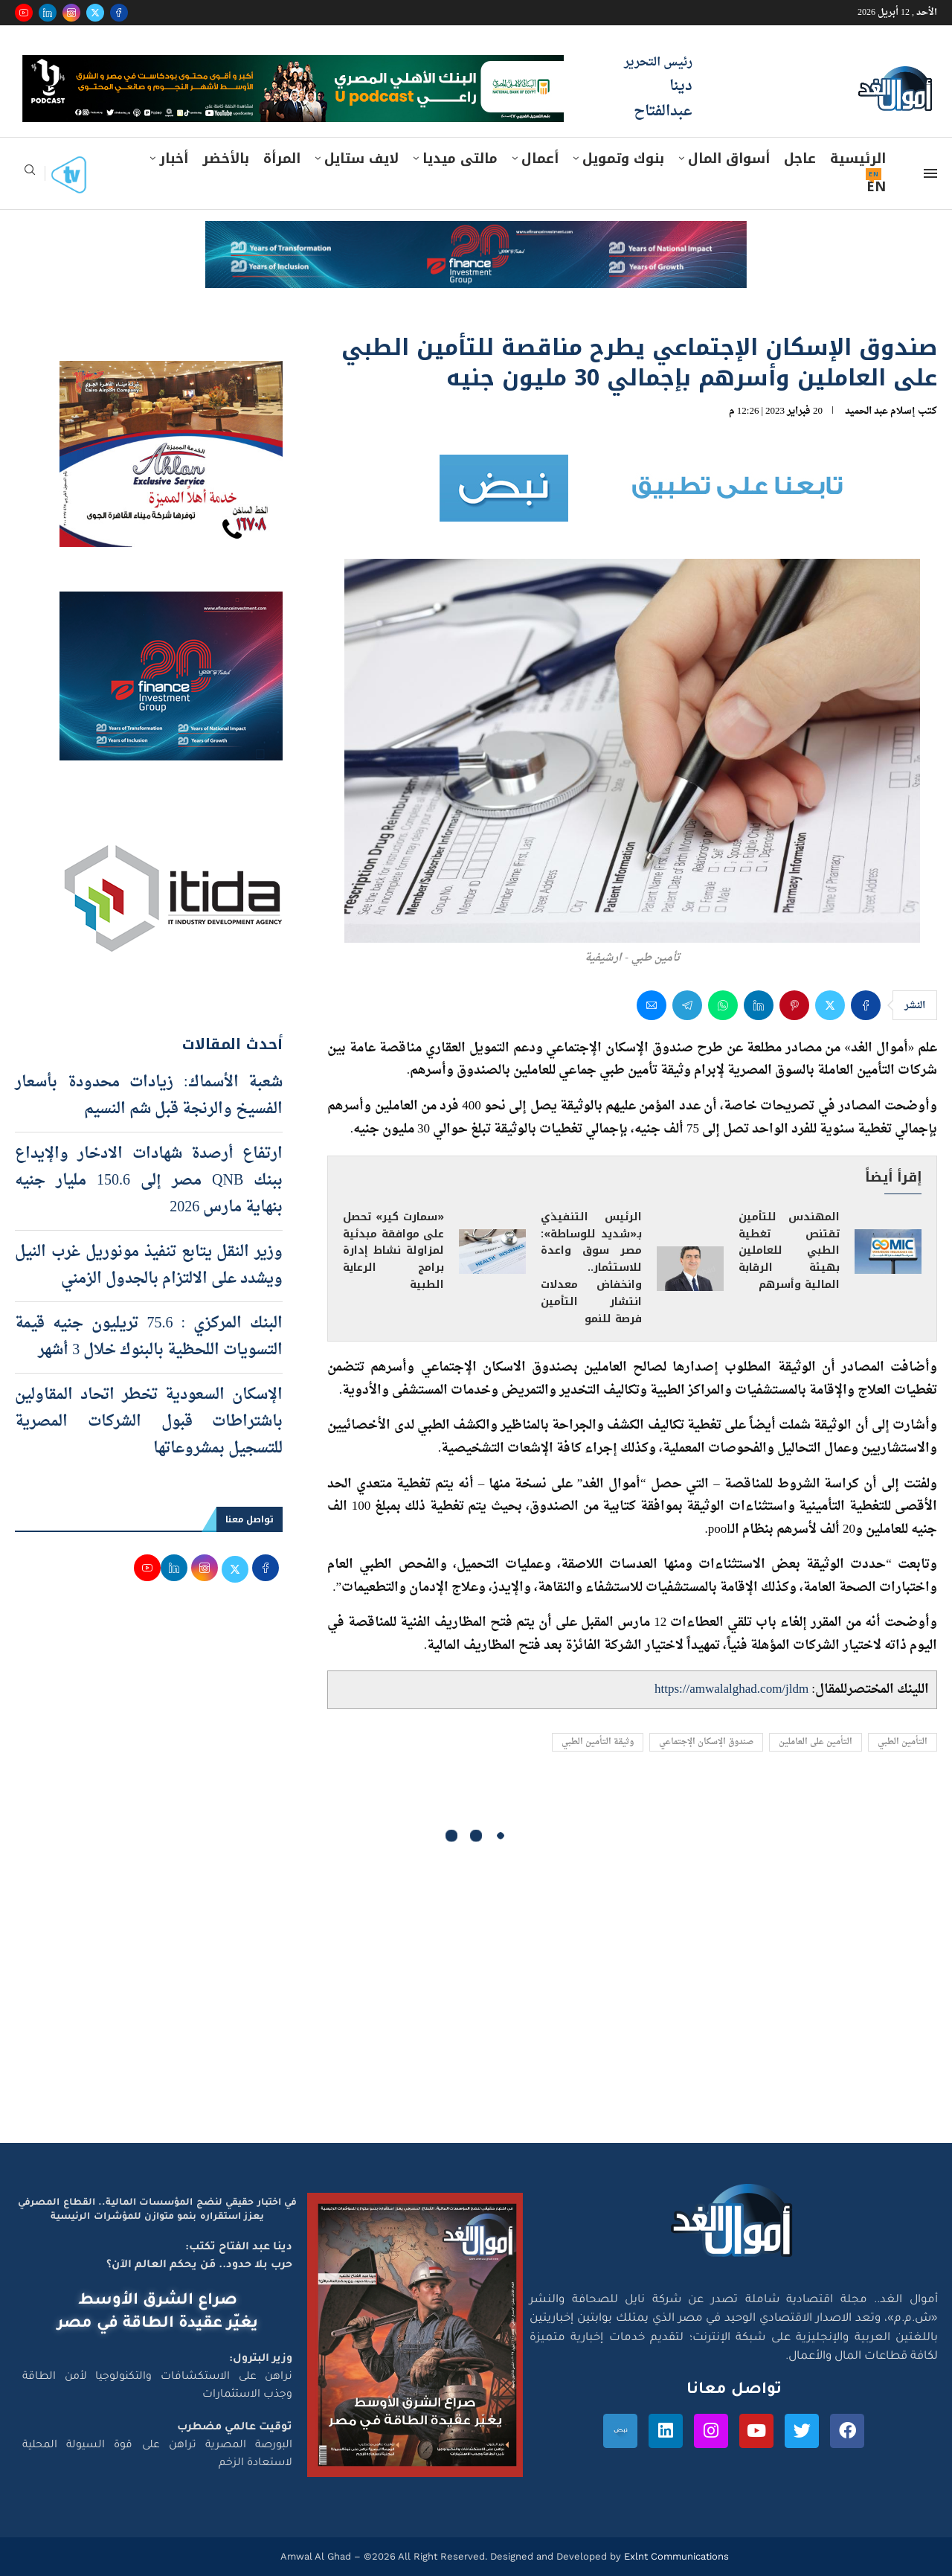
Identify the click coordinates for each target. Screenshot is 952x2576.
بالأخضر (225, 158)
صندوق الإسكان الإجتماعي (706, 1742)
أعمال (540, 158)
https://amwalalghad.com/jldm (731, 1689)
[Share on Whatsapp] (723, 1005)
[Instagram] (71, 13)
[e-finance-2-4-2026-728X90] (476, 235)
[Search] (29, 174)
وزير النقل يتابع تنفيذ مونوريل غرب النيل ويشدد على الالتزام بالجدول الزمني (149, 1265)
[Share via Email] (651, 1005)
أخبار (173, 158)
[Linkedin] (48, 13)
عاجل (800, 158)
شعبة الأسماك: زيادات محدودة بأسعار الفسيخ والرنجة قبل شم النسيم (149, 1096)
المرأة (281, 158)
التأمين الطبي (902, 1742)
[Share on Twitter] (830, 1005)
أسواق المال (729, 158)
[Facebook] (119, 13)
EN (876, 187)
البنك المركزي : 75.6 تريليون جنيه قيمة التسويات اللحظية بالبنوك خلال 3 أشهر (149, 1337)
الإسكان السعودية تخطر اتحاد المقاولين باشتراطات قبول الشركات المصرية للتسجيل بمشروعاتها (149, 1422)
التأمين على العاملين (815, 1742)
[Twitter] (95, 13)
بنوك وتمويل (623, 158)
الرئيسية (858, 158)
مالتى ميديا (460, 158)
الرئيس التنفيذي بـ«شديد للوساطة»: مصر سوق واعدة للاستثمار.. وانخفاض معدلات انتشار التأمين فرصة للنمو (591, 1268)
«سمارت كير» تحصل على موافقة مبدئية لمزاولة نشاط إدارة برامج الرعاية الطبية (393, 1251)
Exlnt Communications (675, 2556)
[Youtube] (24, 13)
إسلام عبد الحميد (880, 411)
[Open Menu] (930, 173)
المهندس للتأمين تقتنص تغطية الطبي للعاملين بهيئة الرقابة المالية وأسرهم (789, 1251)
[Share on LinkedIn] (759, 1005)
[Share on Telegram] (687, 1005)
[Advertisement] (476, 2001)
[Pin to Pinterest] (794, 1005)
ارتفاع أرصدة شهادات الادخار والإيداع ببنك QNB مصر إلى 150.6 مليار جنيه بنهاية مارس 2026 (149, 1181)
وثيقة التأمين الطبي (598, 1742)
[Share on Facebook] (866, 1005)
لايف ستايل (361, 158)
